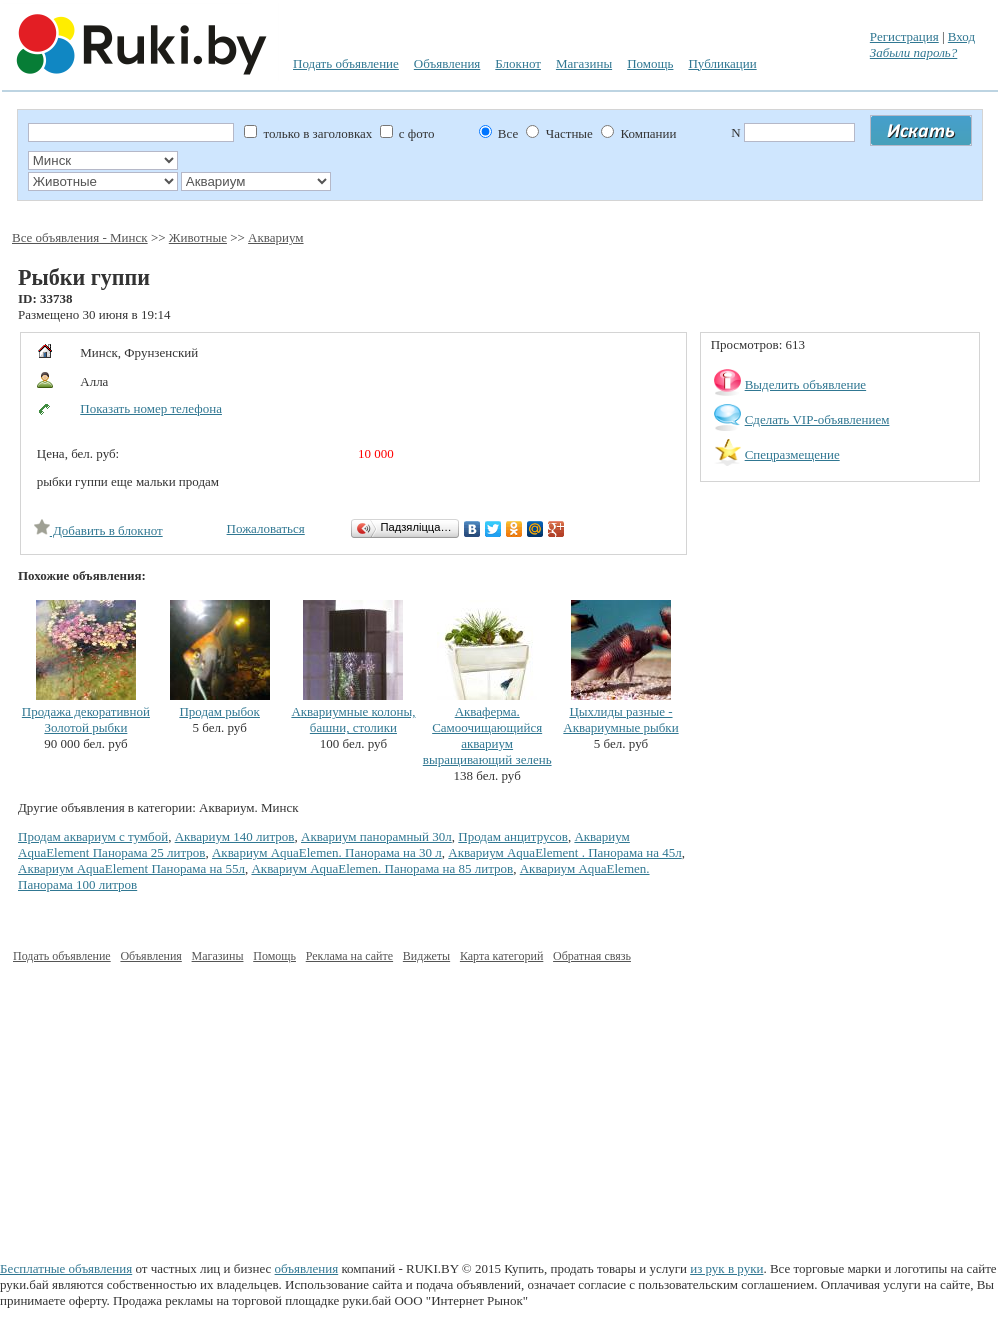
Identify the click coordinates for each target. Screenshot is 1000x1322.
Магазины (584, 63)
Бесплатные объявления (66, 1268)
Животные (198, 237)
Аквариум (275, 237)
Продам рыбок (219, 711)
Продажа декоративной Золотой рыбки (86, 719)
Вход (961, 36)
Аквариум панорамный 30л (376, 836)
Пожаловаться (266, 528)
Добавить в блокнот (98, 530)
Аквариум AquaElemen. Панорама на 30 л (327, 852)
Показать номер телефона (151, 408)
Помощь (650, 63)
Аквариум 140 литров (235, 836)
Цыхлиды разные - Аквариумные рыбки (620, 719)
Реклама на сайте (349, 956)
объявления (307, 1268)
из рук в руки (726, 1268)
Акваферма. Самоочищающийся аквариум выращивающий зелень (487, 735)
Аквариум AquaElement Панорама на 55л (131, 868)
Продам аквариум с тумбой (93, 836)
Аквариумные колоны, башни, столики (353, 719)
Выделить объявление (806, 384)
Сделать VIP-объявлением (817, 419)
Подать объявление (346, 63)
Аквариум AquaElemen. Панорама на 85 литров (382, 868)
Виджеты (426, 956)
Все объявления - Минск (80, 237)
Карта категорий (501, 956)
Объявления (447, 63)
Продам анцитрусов (513, 836)
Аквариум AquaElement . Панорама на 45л (564, 852)
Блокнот (518, 63)
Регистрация (904, 36)
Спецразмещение (792, 454)
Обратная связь (592, 956)
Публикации (722, 63)
